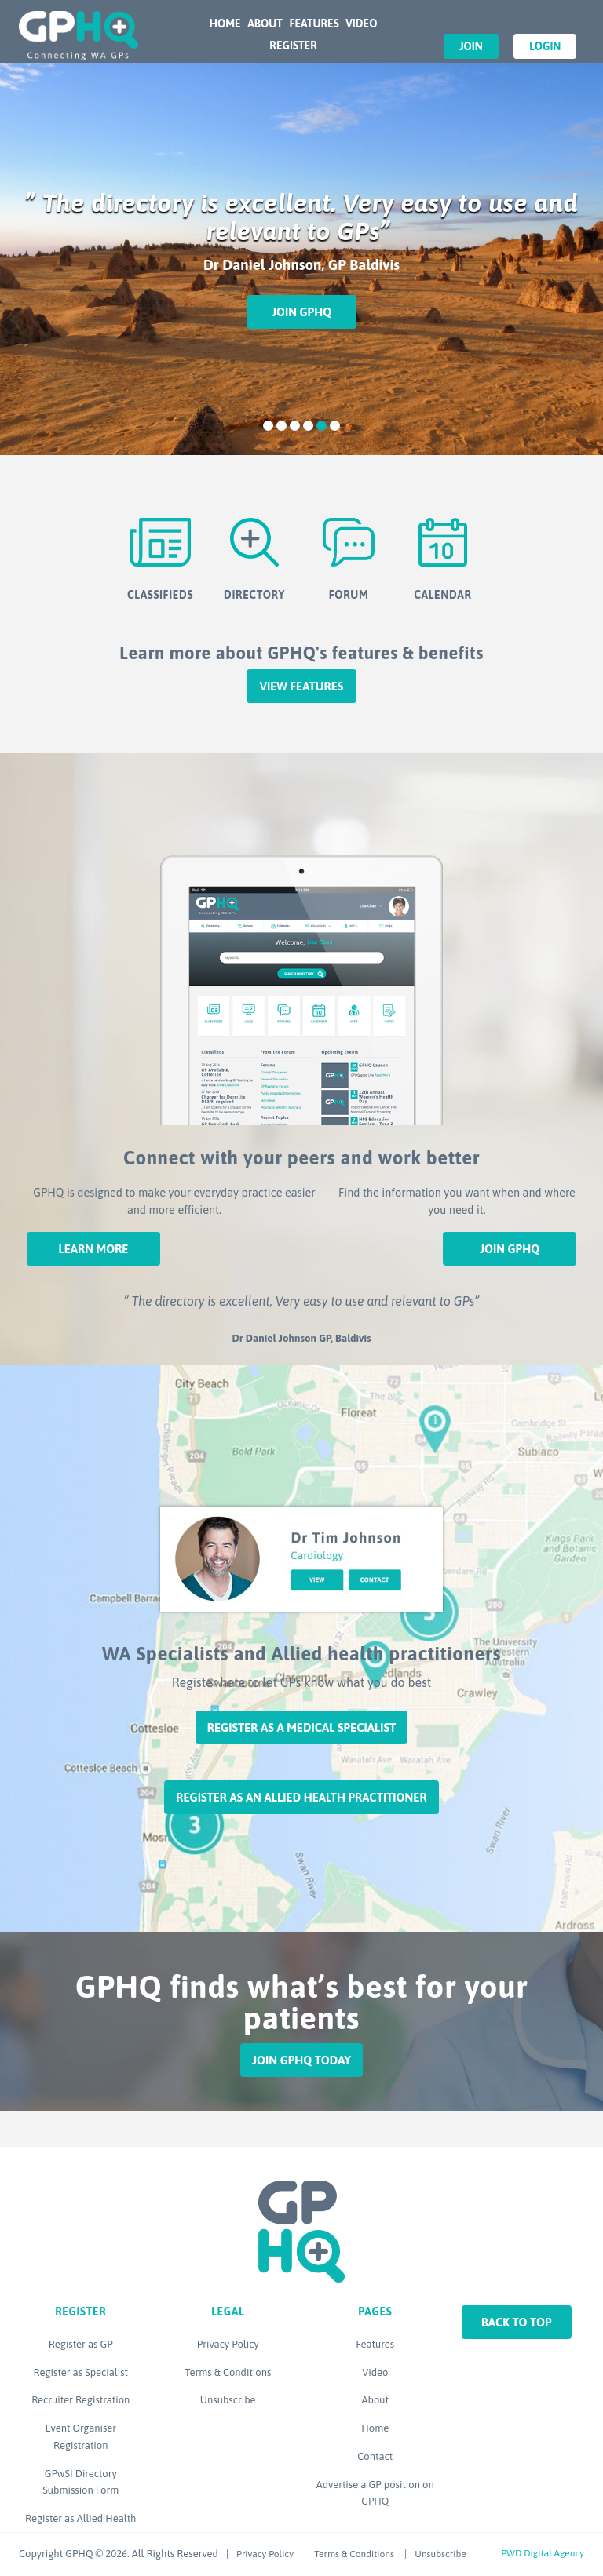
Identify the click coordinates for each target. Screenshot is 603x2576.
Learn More (93, 1248)
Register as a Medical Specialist (301, 1727)
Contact (375, 2456)
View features (302, 686)
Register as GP (81, 2344)
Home (225, 23)
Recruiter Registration (80, 2400)
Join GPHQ (301, 312)
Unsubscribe (228, 2400)
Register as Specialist (81, 2372)
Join (471, 46)
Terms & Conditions (228, 2372)
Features (313, 23)
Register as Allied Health (80, 2518)
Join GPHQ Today (301, 2060)
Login (545, 46)
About (265, 23)
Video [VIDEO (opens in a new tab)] (361, 23)
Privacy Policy (228, 2344)
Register (292, 45)
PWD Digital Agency (542, 2553)
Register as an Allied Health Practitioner (301, 1797)
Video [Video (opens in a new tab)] (375, 2372)
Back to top (516, 2322)
